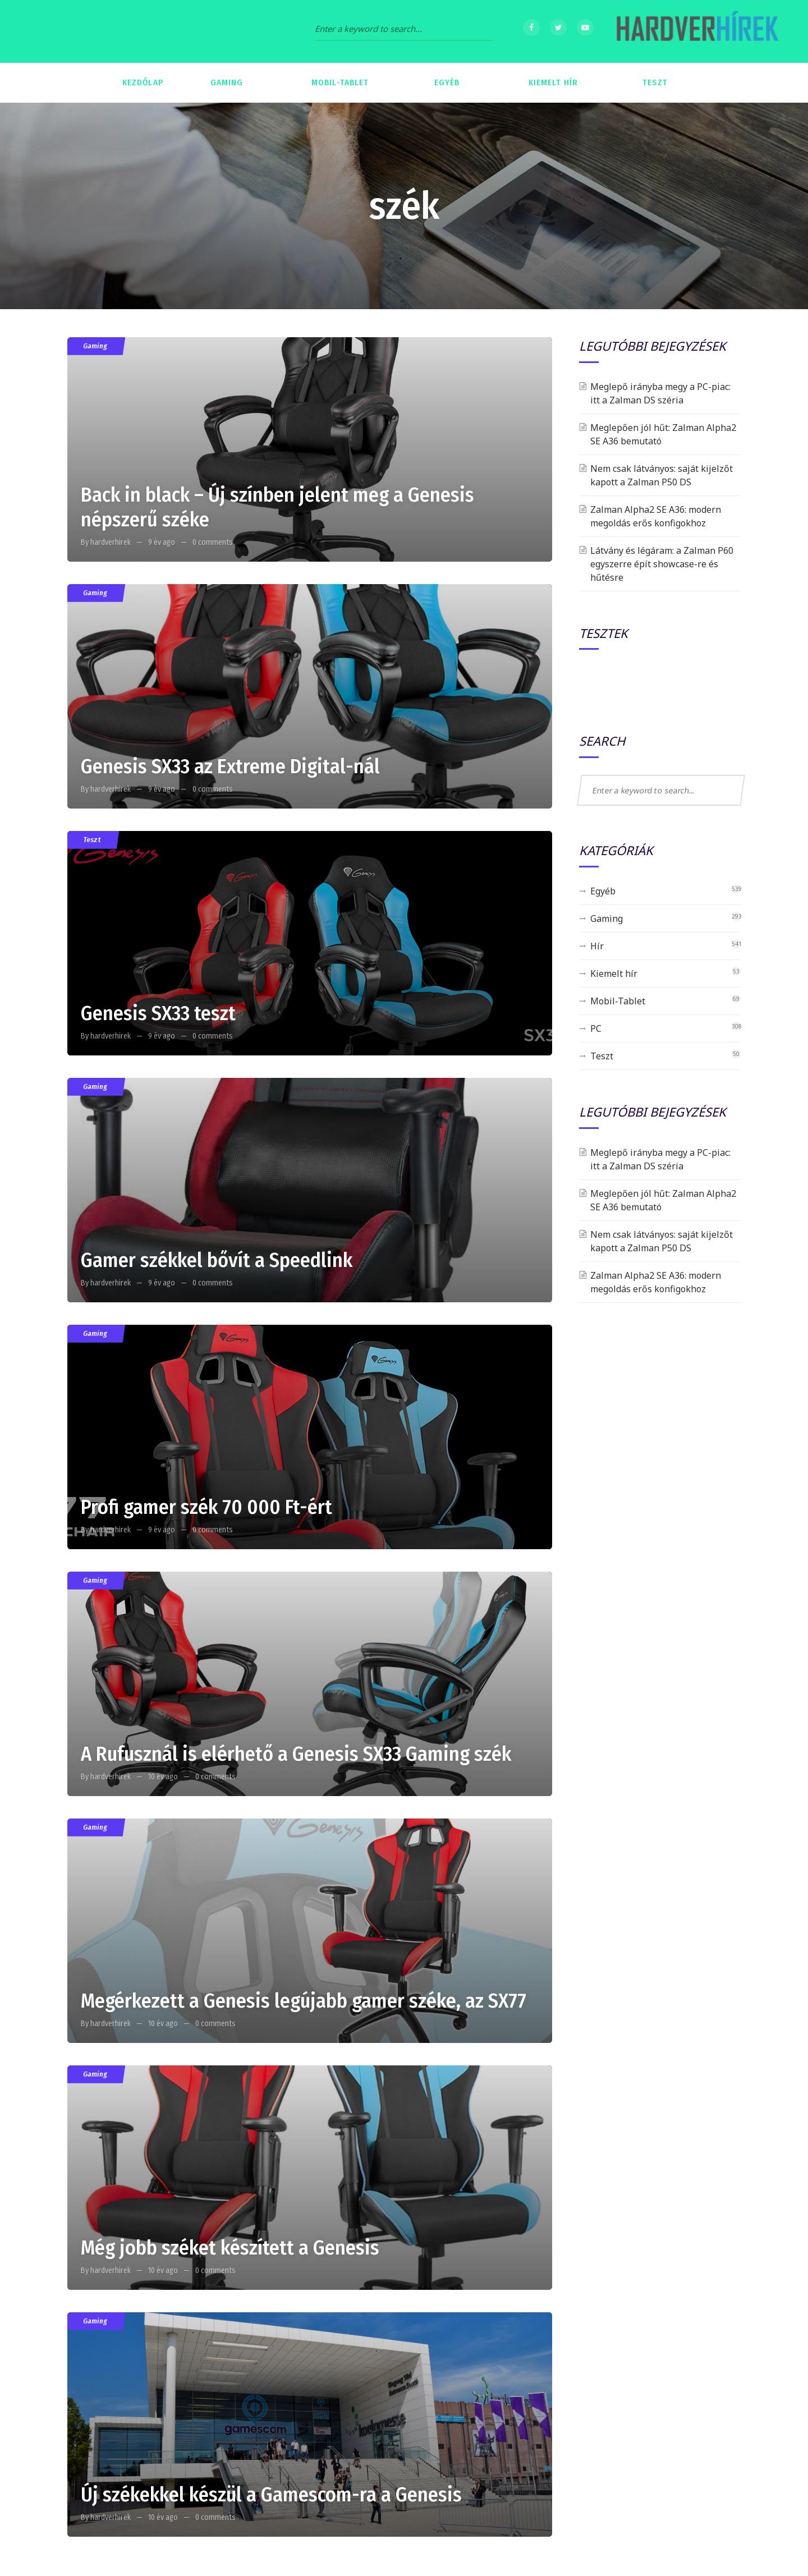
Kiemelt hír (613, 973)
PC (596, 1028)
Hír (597, 946)
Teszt (92, 839)
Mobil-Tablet (617, 1001)
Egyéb (603, 891)
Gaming (95, 346)
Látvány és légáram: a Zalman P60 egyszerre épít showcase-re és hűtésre (661, 564)
